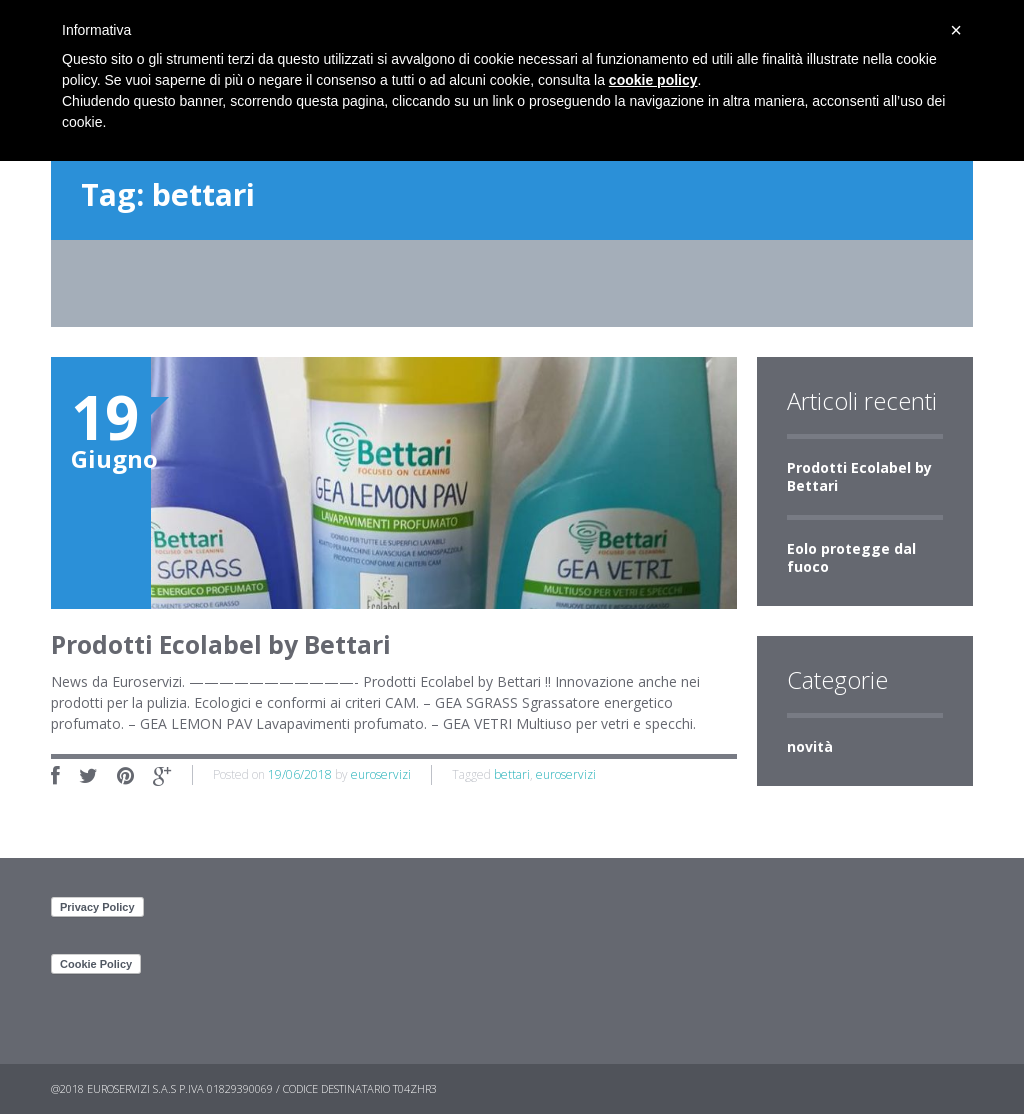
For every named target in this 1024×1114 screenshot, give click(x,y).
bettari (512, 774)
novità (810, 746)
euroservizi (381, 774)
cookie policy (653, 80)
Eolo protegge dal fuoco (851, 557)
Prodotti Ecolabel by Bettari (859, 476)
